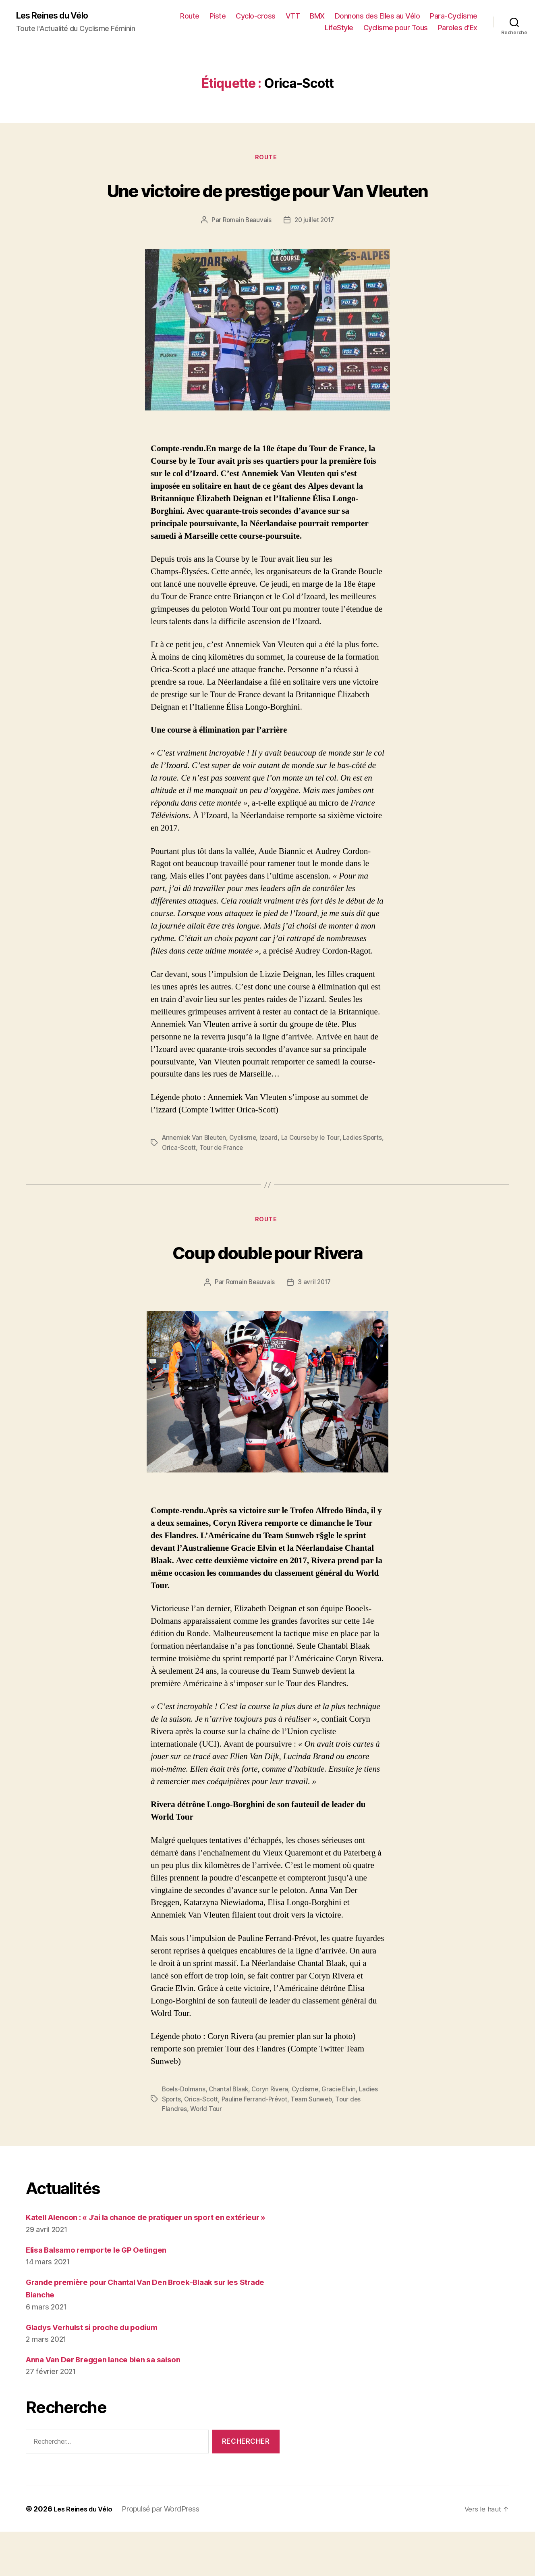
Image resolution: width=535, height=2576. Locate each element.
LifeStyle (339, 28)
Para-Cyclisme (291, 28)
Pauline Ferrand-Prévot (278, 2131)
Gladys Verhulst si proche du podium (101, 2371)
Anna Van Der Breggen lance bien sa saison (112, 2404)
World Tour (219, 2141)
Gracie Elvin (343, 2122)
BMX (374, 16)
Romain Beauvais (246, 252)
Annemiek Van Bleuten (195, 1169)
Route (247, 16)
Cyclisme (246, 1169)
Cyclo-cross (313, 16)
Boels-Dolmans (184, 2122)
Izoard (272, 1169)
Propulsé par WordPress (166, 2553)
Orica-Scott (202, 1179)
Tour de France (245, 1179)
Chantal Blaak (230, 2122)
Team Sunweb (337, 2131)
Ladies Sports (182, 2131)
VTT (350, 16)
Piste (275, 16)
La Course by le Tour (315, 1169)
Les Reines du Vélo (57, 16)
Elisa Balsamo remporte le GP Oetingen (104, 2294)
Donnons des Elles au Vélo (434, 16)
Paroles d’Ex (457, 28)
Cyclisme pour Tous (395, 28)
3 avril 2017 (315, 1315)
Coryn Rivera (273, 2122)
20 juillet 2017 (315, 252)
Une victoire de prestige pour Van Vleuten (267, 205)
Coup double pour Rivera (267, 1283)
